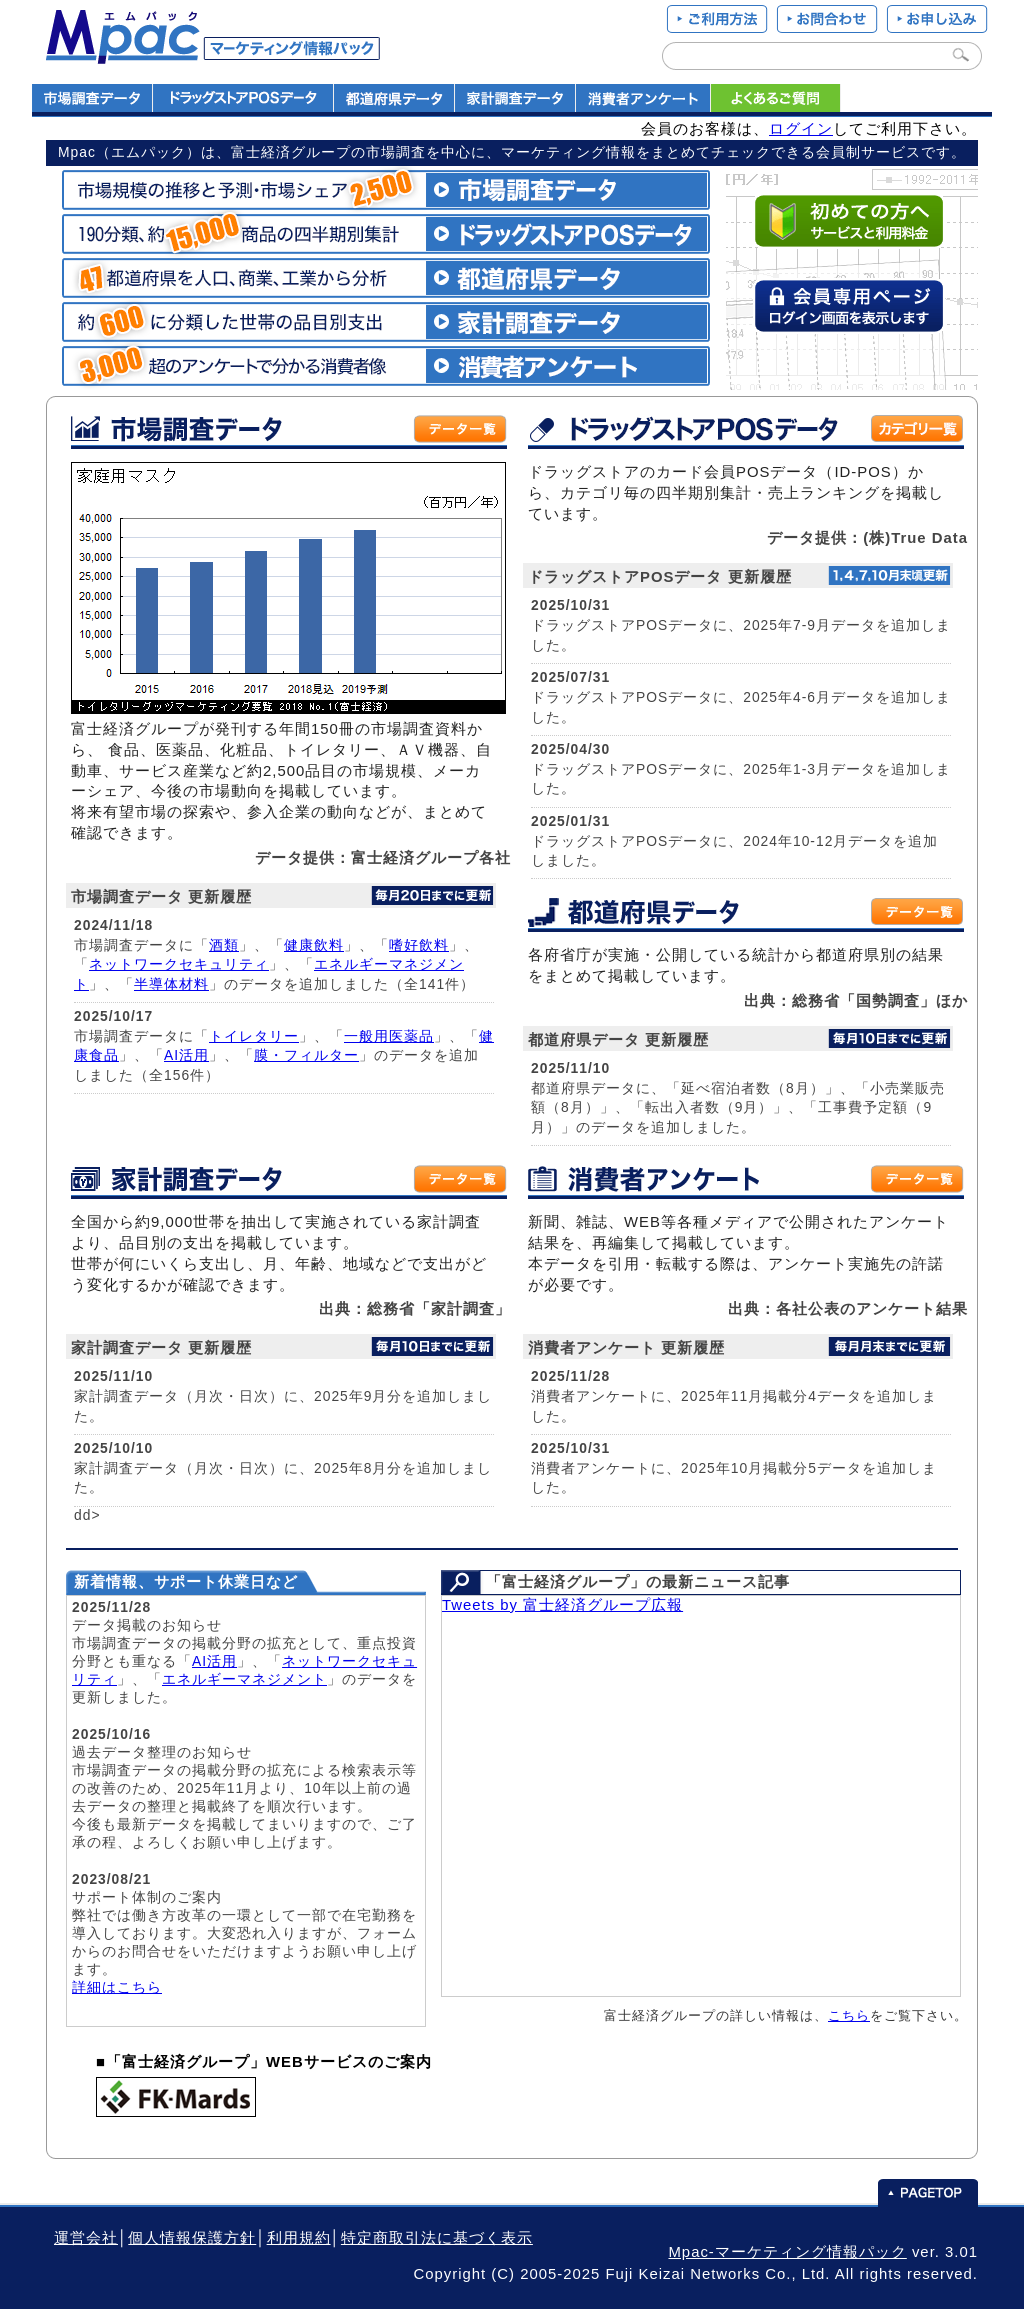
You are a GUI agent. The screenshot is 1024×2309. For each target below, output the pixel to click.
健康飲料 (314, 945)
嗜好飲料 (419, 945)
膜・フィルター (306, 1055)
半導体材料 (171, 984)
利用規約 (299, 2238)
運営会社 (86, 2238)
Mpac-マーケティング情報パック (787, 2252)
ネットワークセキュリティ (179, 964)
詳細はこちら (117, 1987)
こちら (849, 2015)
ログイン (801, 129)
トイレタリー (254, 1036)
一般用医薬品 (389, 1036)
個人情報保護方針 (192, 2238)
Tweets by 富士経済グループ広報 (562, 1605)
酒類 (224, 945)
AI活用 (186, 1055)
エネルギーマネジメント (244, 1679)
